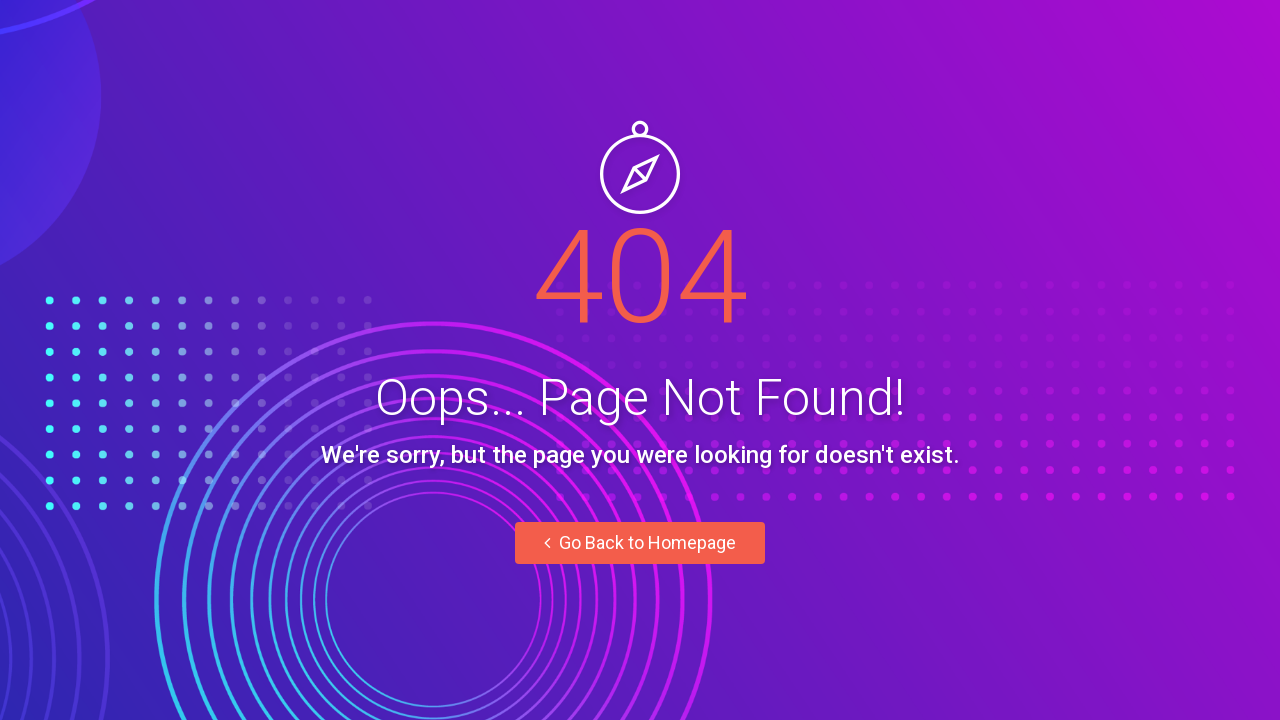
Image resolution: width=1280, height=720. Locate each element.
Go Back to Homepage (640, 542)
